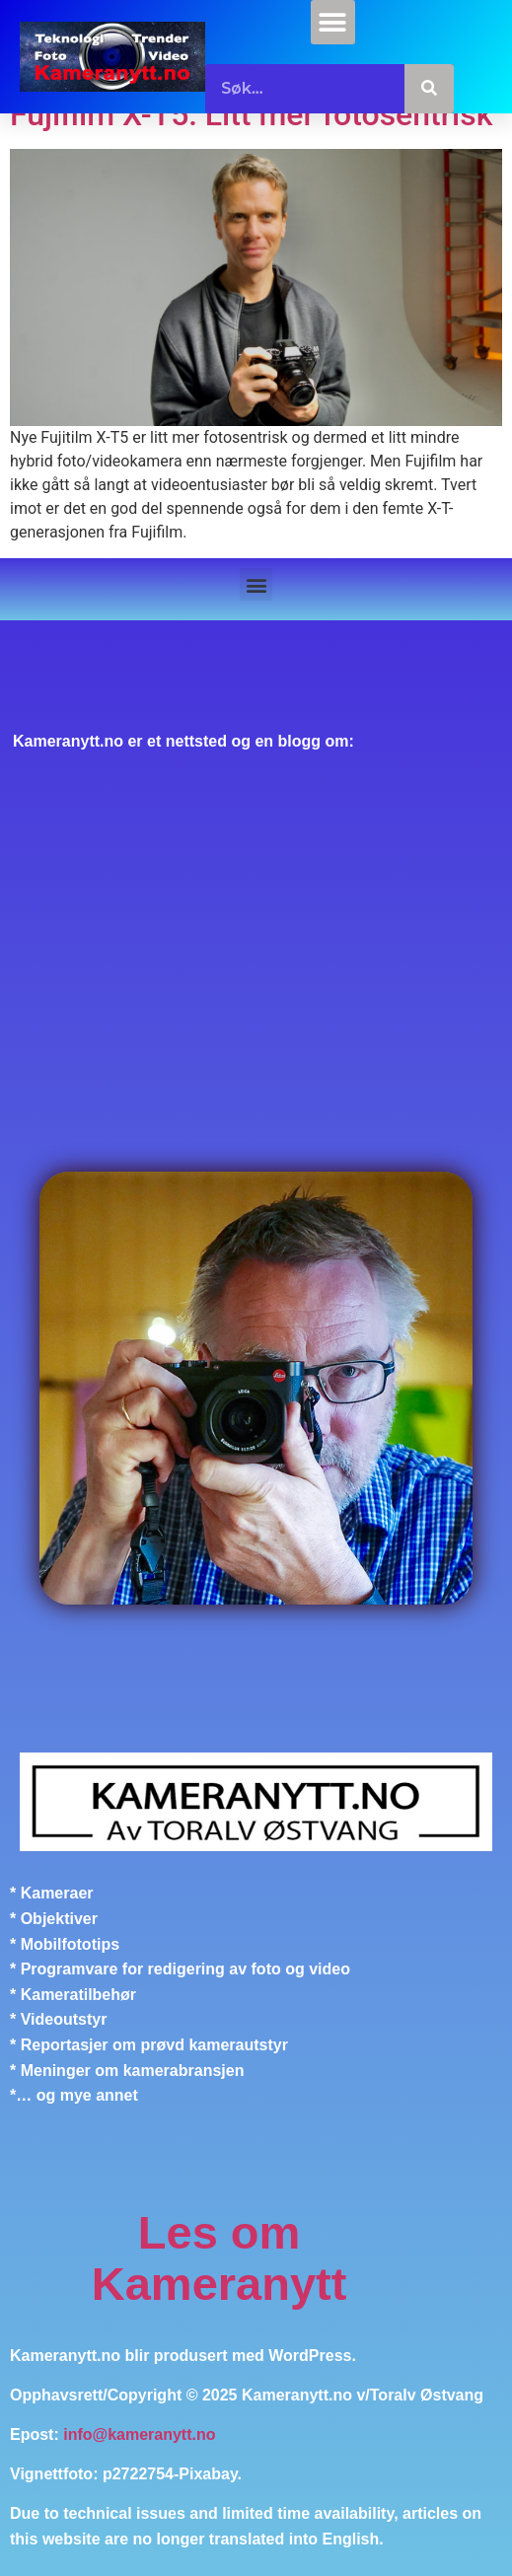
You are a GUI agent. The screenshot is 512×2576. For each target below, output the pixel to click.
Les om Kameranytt (219, 2258)
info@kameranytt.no (139, 2434)
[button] (333, 22)
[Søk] (429, 88)
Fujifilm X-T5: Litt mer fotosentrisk (251, 114)
